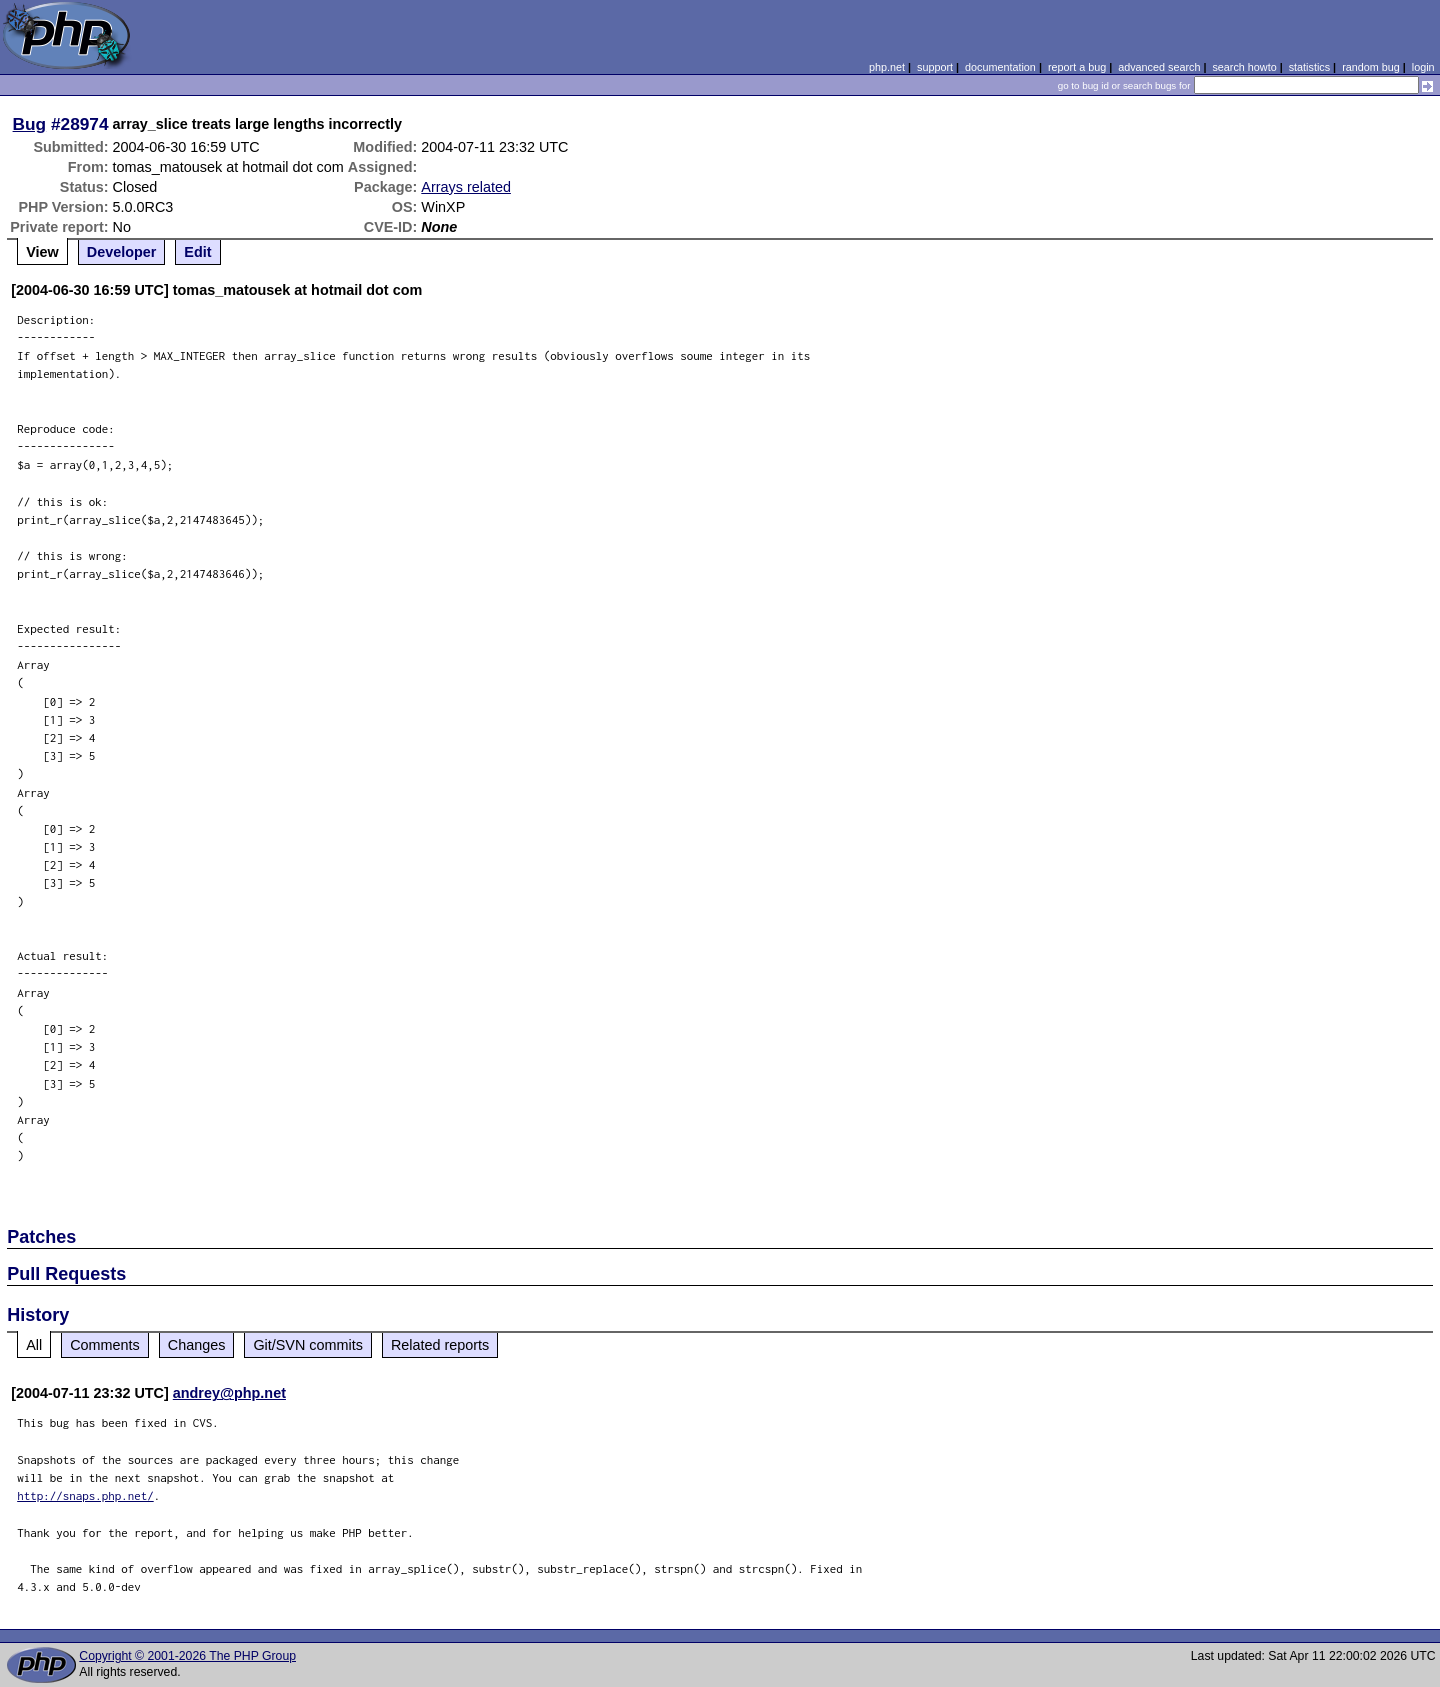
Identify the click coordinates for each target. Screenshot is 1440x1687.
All (34, 1345)
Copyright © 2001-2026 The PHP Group (187, 1656)
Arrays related (466, 187)
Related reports (440, 1345)
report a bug (1077, 67)
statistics (1309, 67)
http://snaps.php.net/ (85, 1495)
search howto (1244, 67)
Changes (197, 1345)
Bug (30, 124)
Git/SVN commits (308, 1345)
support (935, 67)
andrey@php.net (229, 1393)
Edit (197, 252)
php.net (887, 67)
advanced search (1159, 67)
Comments (105, 1345)
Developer (122, 252)
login (1423, 67)
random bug (1371, 67)
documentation (1000, 67)
